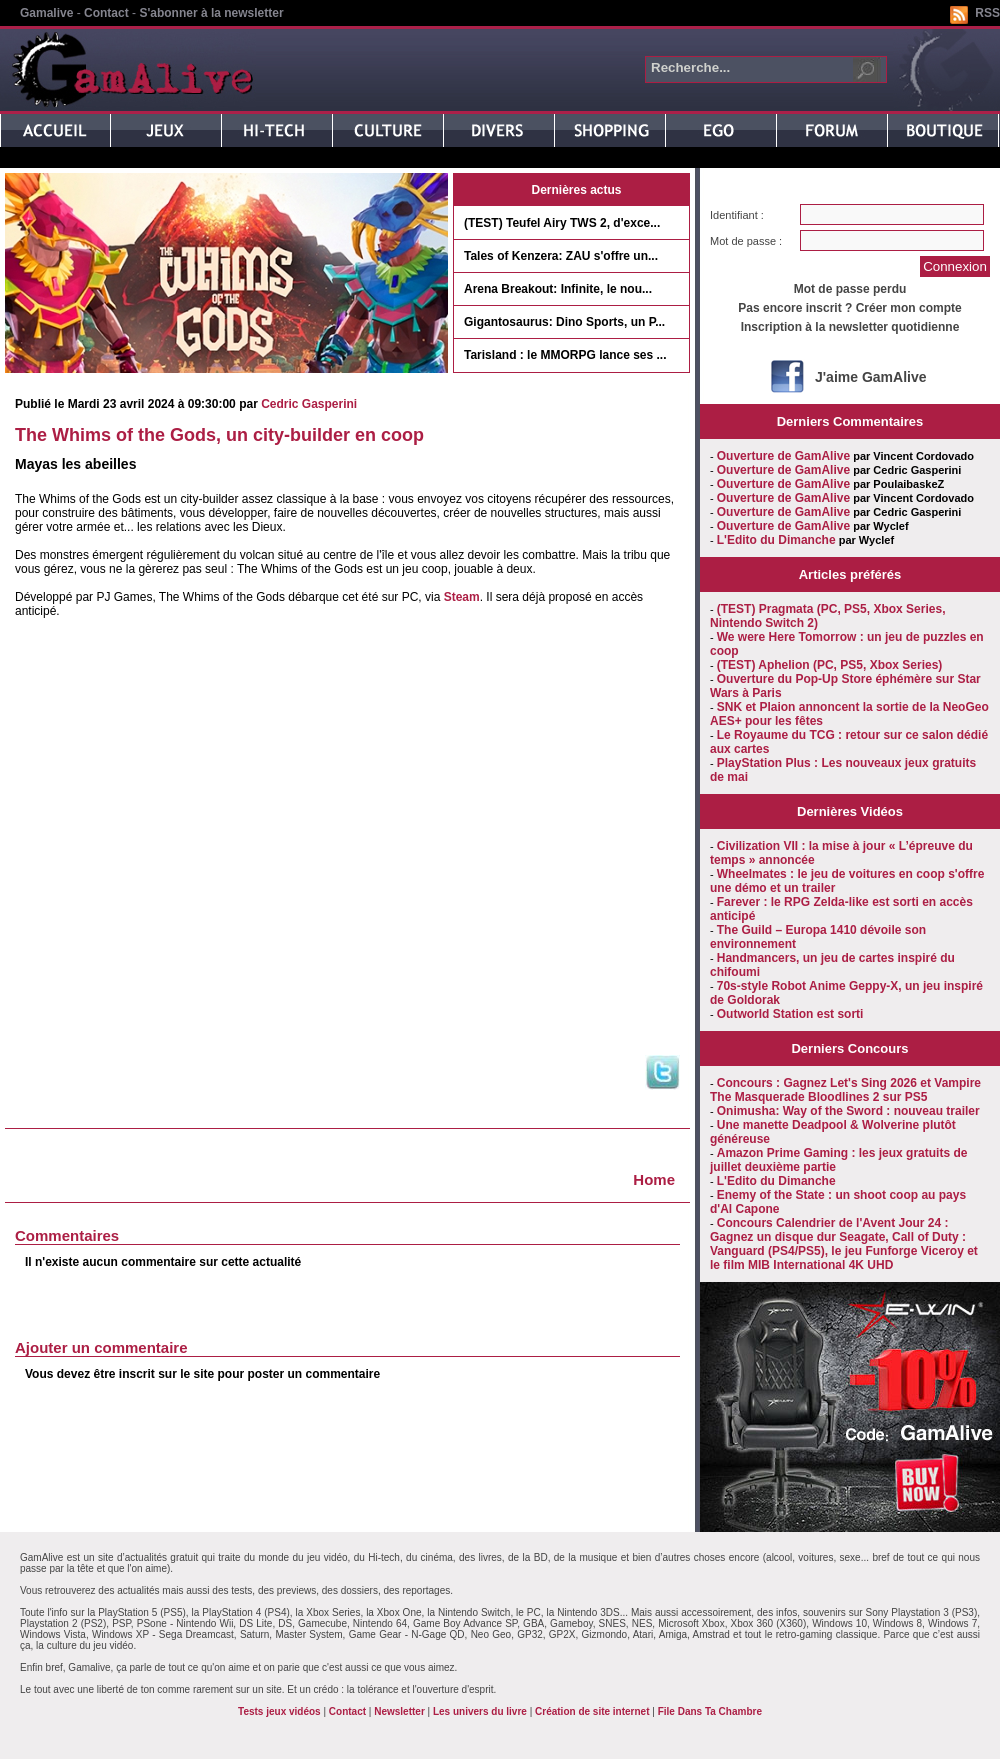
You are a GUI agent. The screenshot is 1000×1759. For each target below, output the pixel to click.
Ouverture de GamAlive (783, 456)
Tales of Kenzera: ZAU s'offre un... (561, 256)
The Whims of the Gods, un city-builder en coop (219, 435)
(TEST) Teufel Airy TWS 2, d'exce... (562, 223)
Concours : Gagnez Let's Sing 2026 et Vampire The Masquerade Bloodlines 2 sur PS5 (845, 1090)
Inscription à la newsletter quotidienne (850, 327)
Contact (106, 13)
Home (654, 1179)
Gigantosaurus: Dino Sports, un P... (564, 322)
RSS (987, 13)
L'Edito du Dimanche (776, 540)
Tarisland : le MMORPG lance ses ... (565, 355)
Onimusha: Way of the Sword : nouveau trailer (848, 1111)
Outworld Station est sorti (790, 1014)
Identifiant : (737, 215)
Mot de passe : (746, 241)
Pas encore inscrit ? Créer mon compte (849, 308)
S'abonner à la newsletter (211, 13)
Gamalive (46, 13)
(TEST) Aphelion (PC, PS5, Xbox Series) (830, 665)
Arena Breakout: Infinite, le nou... (558, 289)
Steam (462, 597)
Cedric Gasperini (309, 404)
